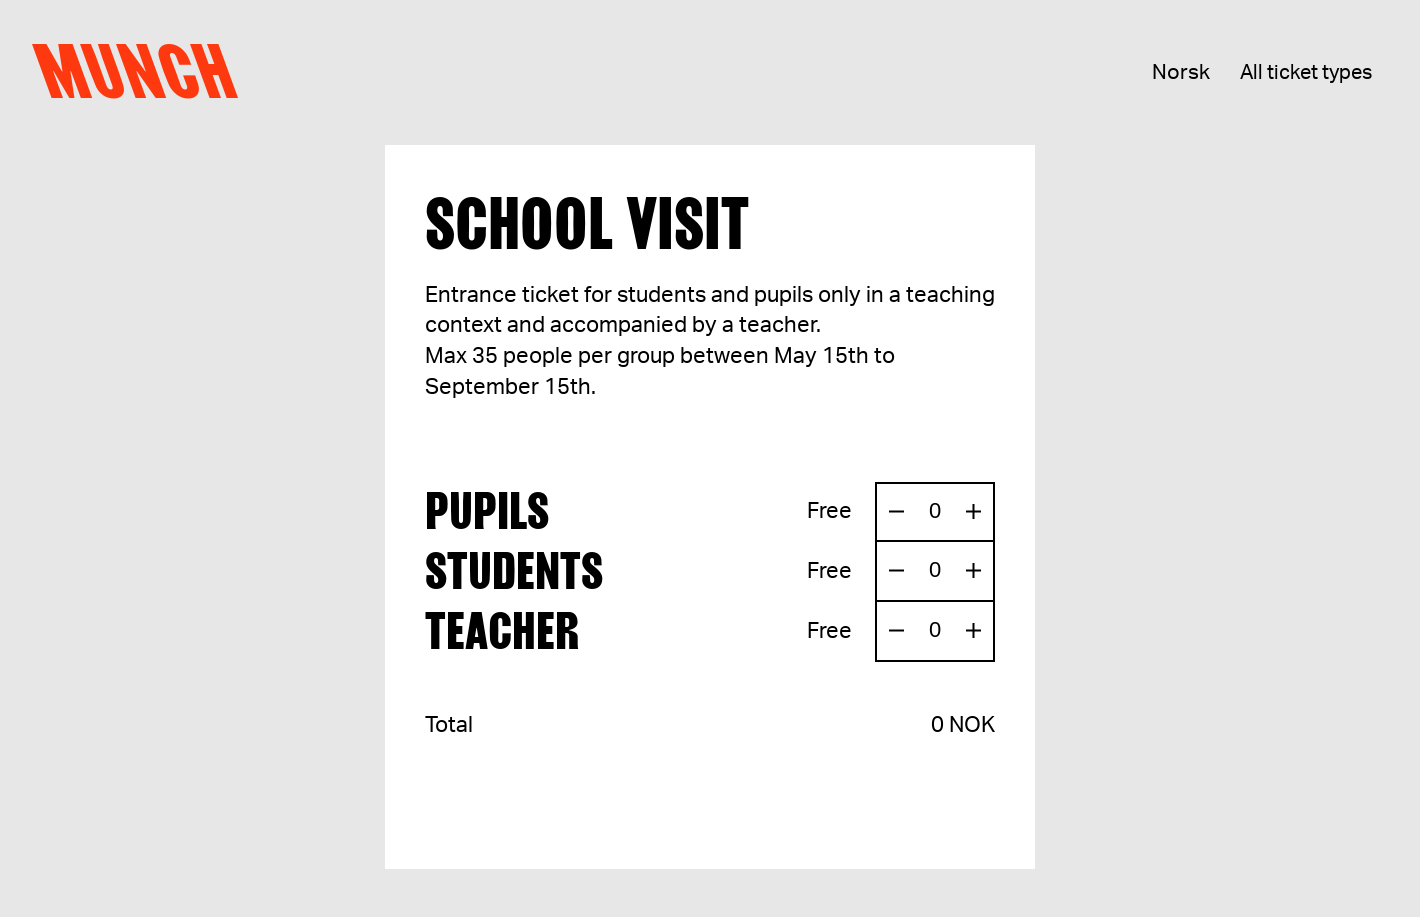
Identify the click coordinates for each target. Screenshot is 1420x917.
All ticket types (1306, 73)
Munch (145, 71)
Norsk (1181, 72)
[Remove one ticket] (896, 512)
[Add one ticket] (974, 512)
